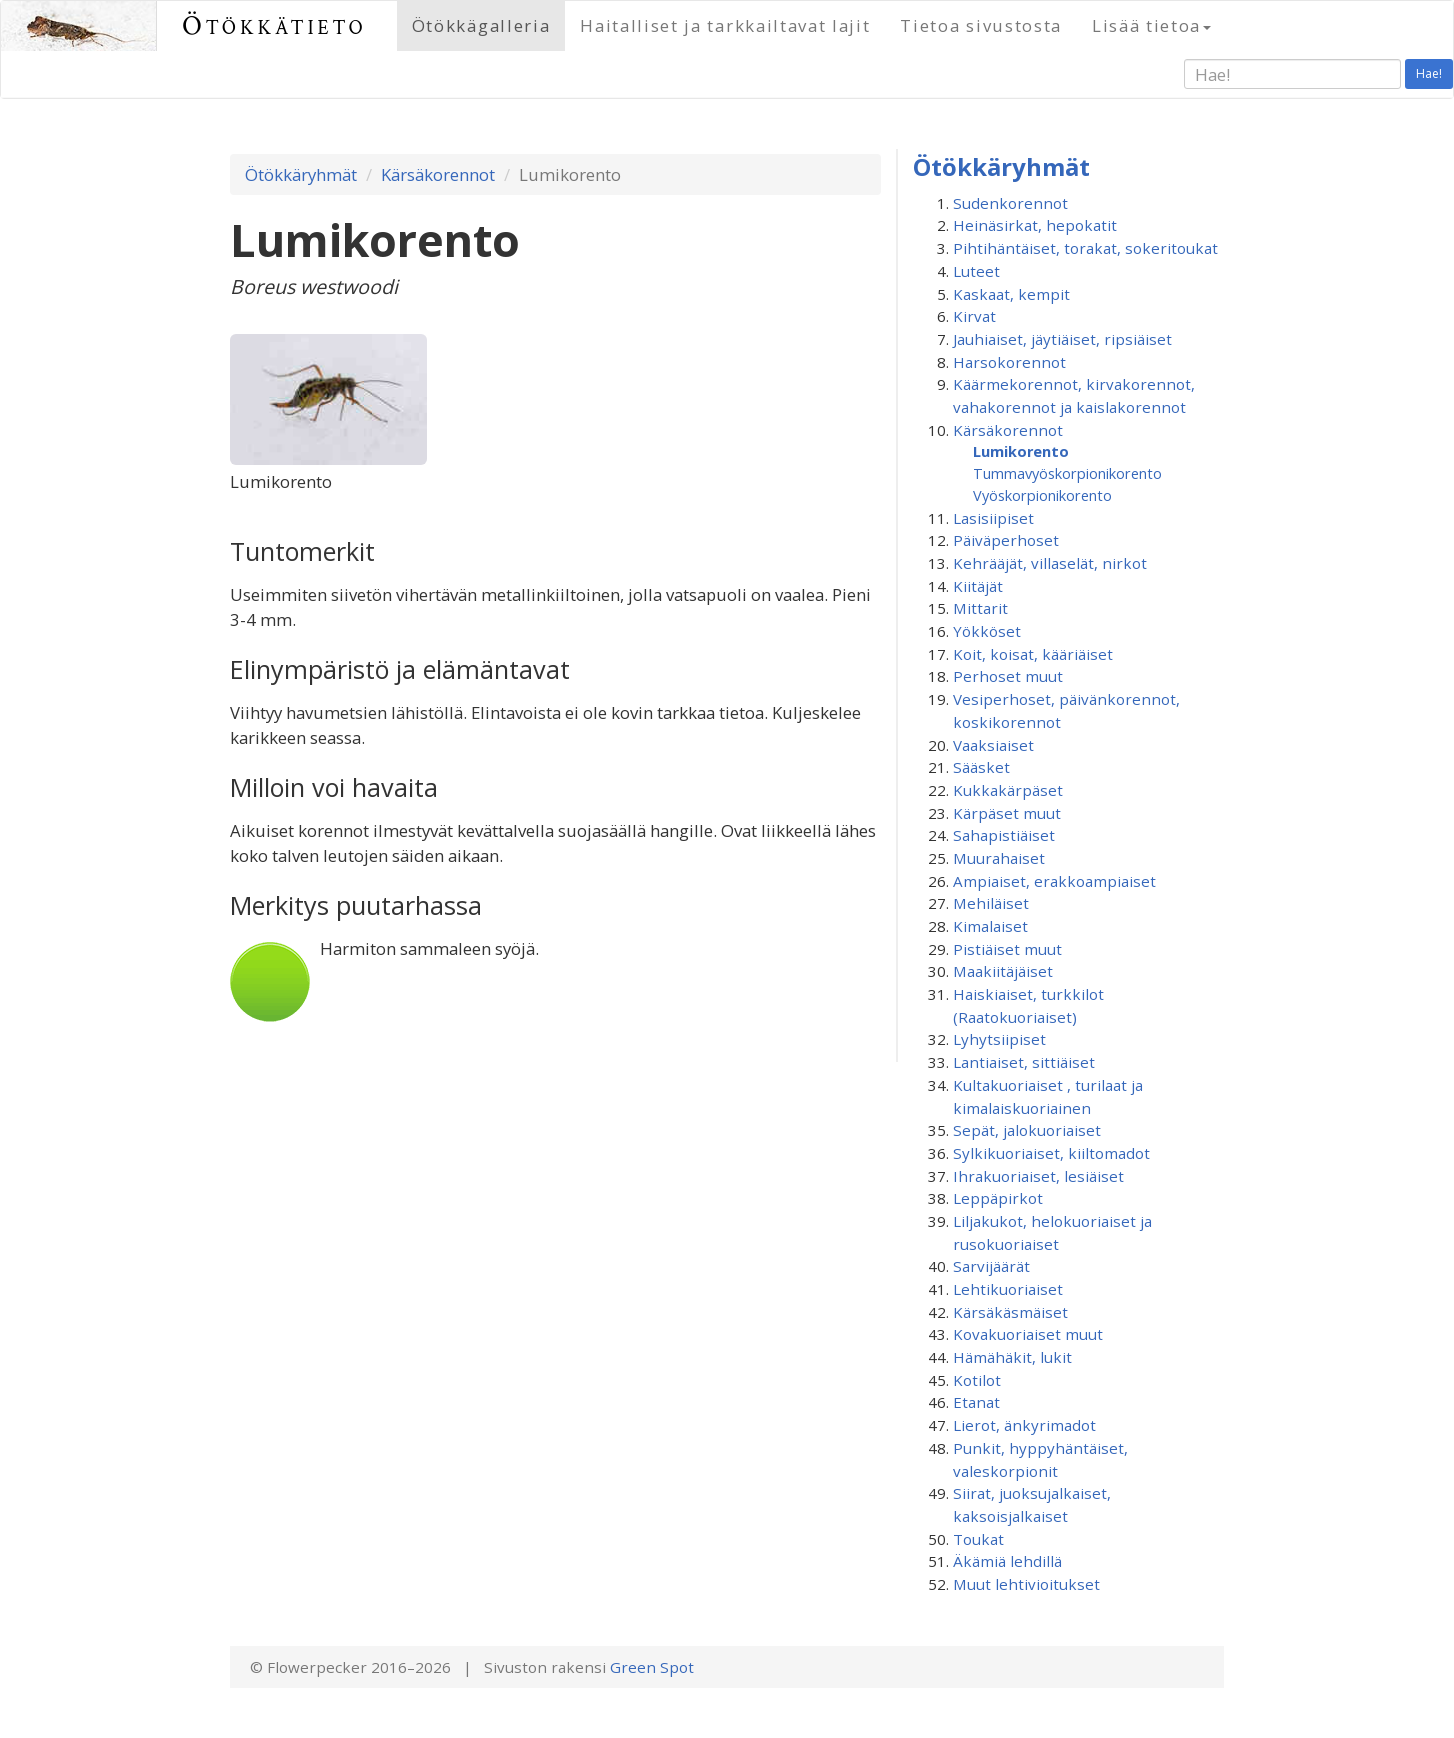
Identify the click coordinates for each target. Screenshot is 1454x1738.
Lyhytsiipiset (999, 1039)
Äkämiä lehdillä (1007, 1561)
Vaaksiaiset (993, 745)
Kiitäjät (978, 586)
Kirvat (974, 316)
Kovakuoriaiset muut (1028, 1334)
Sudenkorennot (1010, 203)
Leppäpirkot (998, 1198)
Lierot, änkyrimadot (1024, 1425)
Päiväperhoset (1006, 540)
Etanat (976, 1402)
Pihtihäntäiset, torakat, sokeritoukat (1085, 248)
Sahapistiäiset (1004, 835)
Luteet (976, 271)
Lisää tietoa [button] (1151, 25)
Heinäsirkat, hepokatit (1035, 225)
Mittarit (980, 608)
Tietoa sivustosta (981, 25)
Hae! (1429, 73)
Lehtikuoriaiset (1008, 1289)
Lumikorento (1021, 451)
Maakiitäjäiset (1003, 971)
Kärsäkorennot (438, 174)
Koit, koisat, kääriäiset (1033, 654)
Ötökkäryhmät (301, 174)
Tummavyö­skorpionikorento (1067, 473)
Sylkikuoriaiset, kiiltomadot (1051, 1153)
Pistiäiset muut (1007, 949)
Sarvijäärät (991, 1266)
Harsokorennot (1009, 362)
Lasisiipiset (993, 518)
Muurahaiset (999, 858)
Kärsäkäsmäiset (1010, 1312)
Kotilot (977, 1380)
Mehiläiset (991, 903)
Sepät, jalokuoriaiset (1027, 1130)
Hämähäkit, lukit (1012, 1357)
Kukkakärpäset (1008, 790)
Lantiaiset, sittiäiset (1024, 1062)
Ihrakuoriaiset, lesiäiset (1038, 1176)
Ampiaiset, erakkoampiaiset (1054, 881)
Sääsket (981, 767)
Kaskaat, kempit (1011, 294)
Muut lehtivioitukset (1026, 1584)
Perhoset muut (1008, 676)
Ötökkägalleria (481, 25)
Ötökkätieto (274, 25)
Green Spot (652, 1667)
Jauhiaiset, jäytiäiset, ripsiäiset (1062, 339)
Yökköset (987, 631)
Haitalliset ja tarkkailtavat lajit (725, 25)
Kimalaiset (990, 926)
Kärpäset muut (1007, 813)
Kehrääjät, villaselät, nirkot (1050, 563)
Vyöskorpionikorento (1042, 495)
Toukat (978, 1539)
